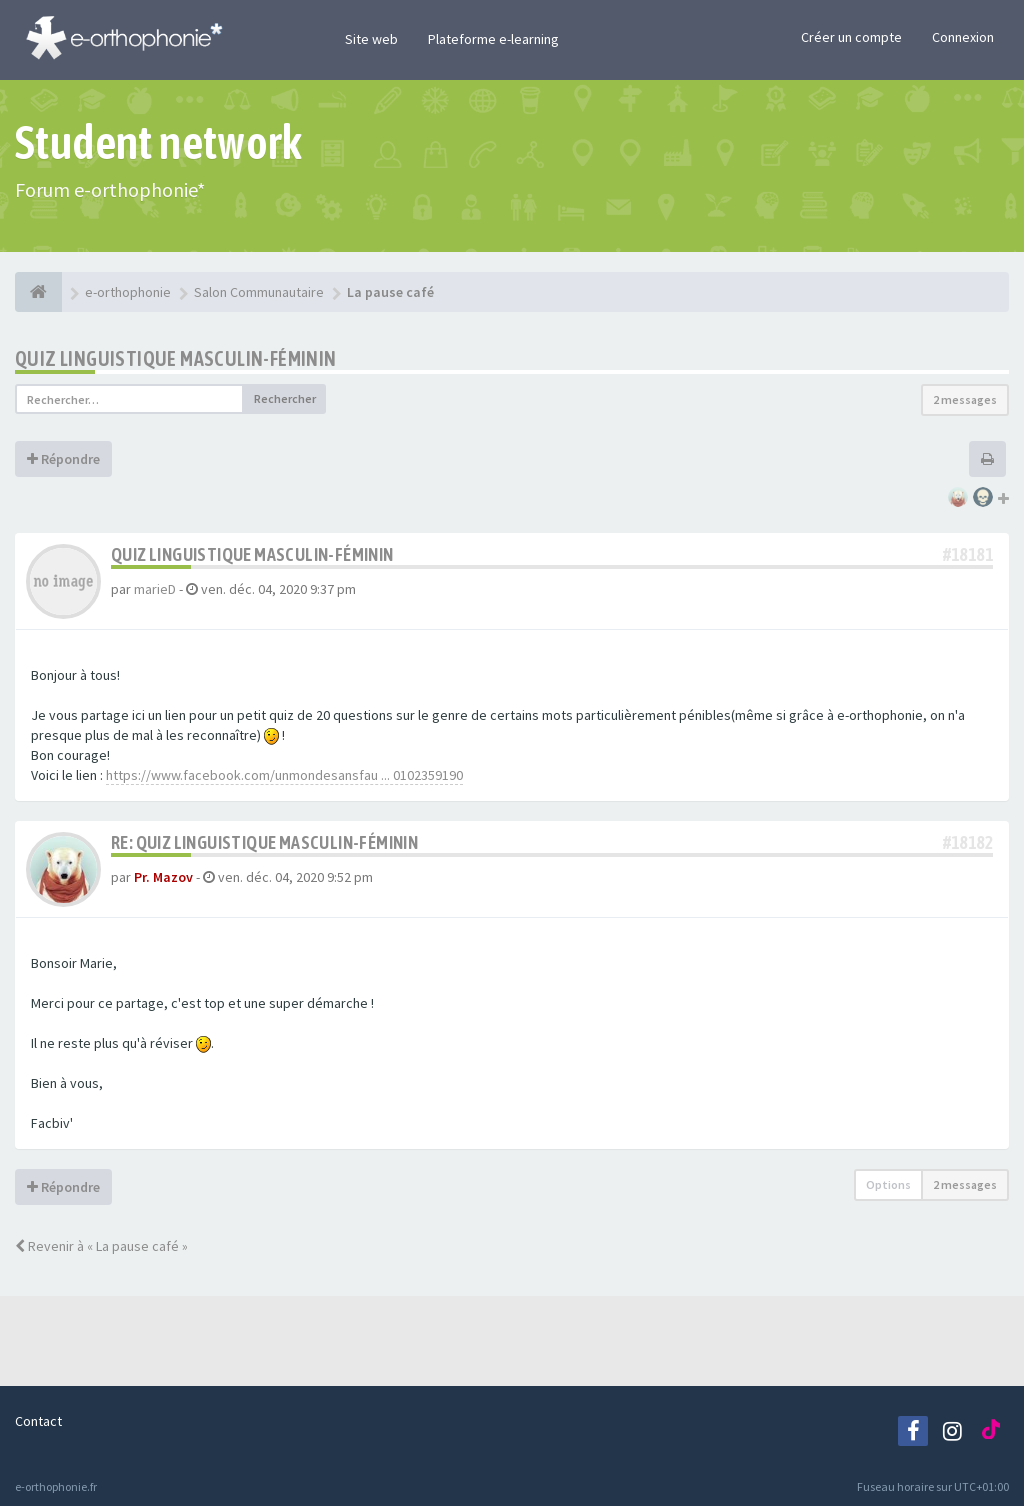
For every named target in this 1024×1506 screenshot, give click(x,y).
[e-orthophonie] (38, 292)
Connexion (963, 37)
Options (888, 1184)
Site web (371, 39)
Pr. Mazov (163, 877)
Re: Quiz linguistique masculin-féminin (264, 842)
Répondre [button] (63, 459)
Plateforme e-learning (493, 39)
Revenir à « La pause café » (101, 1246)
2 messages (965, 399)
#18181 (968, 554)
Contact (38, 1421)
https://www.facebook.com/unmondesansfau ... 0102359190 (284, 775)
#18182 (968, 842)
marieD (155, 589)
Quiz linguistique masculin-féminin (176, 358)
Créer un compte (851, 37)
